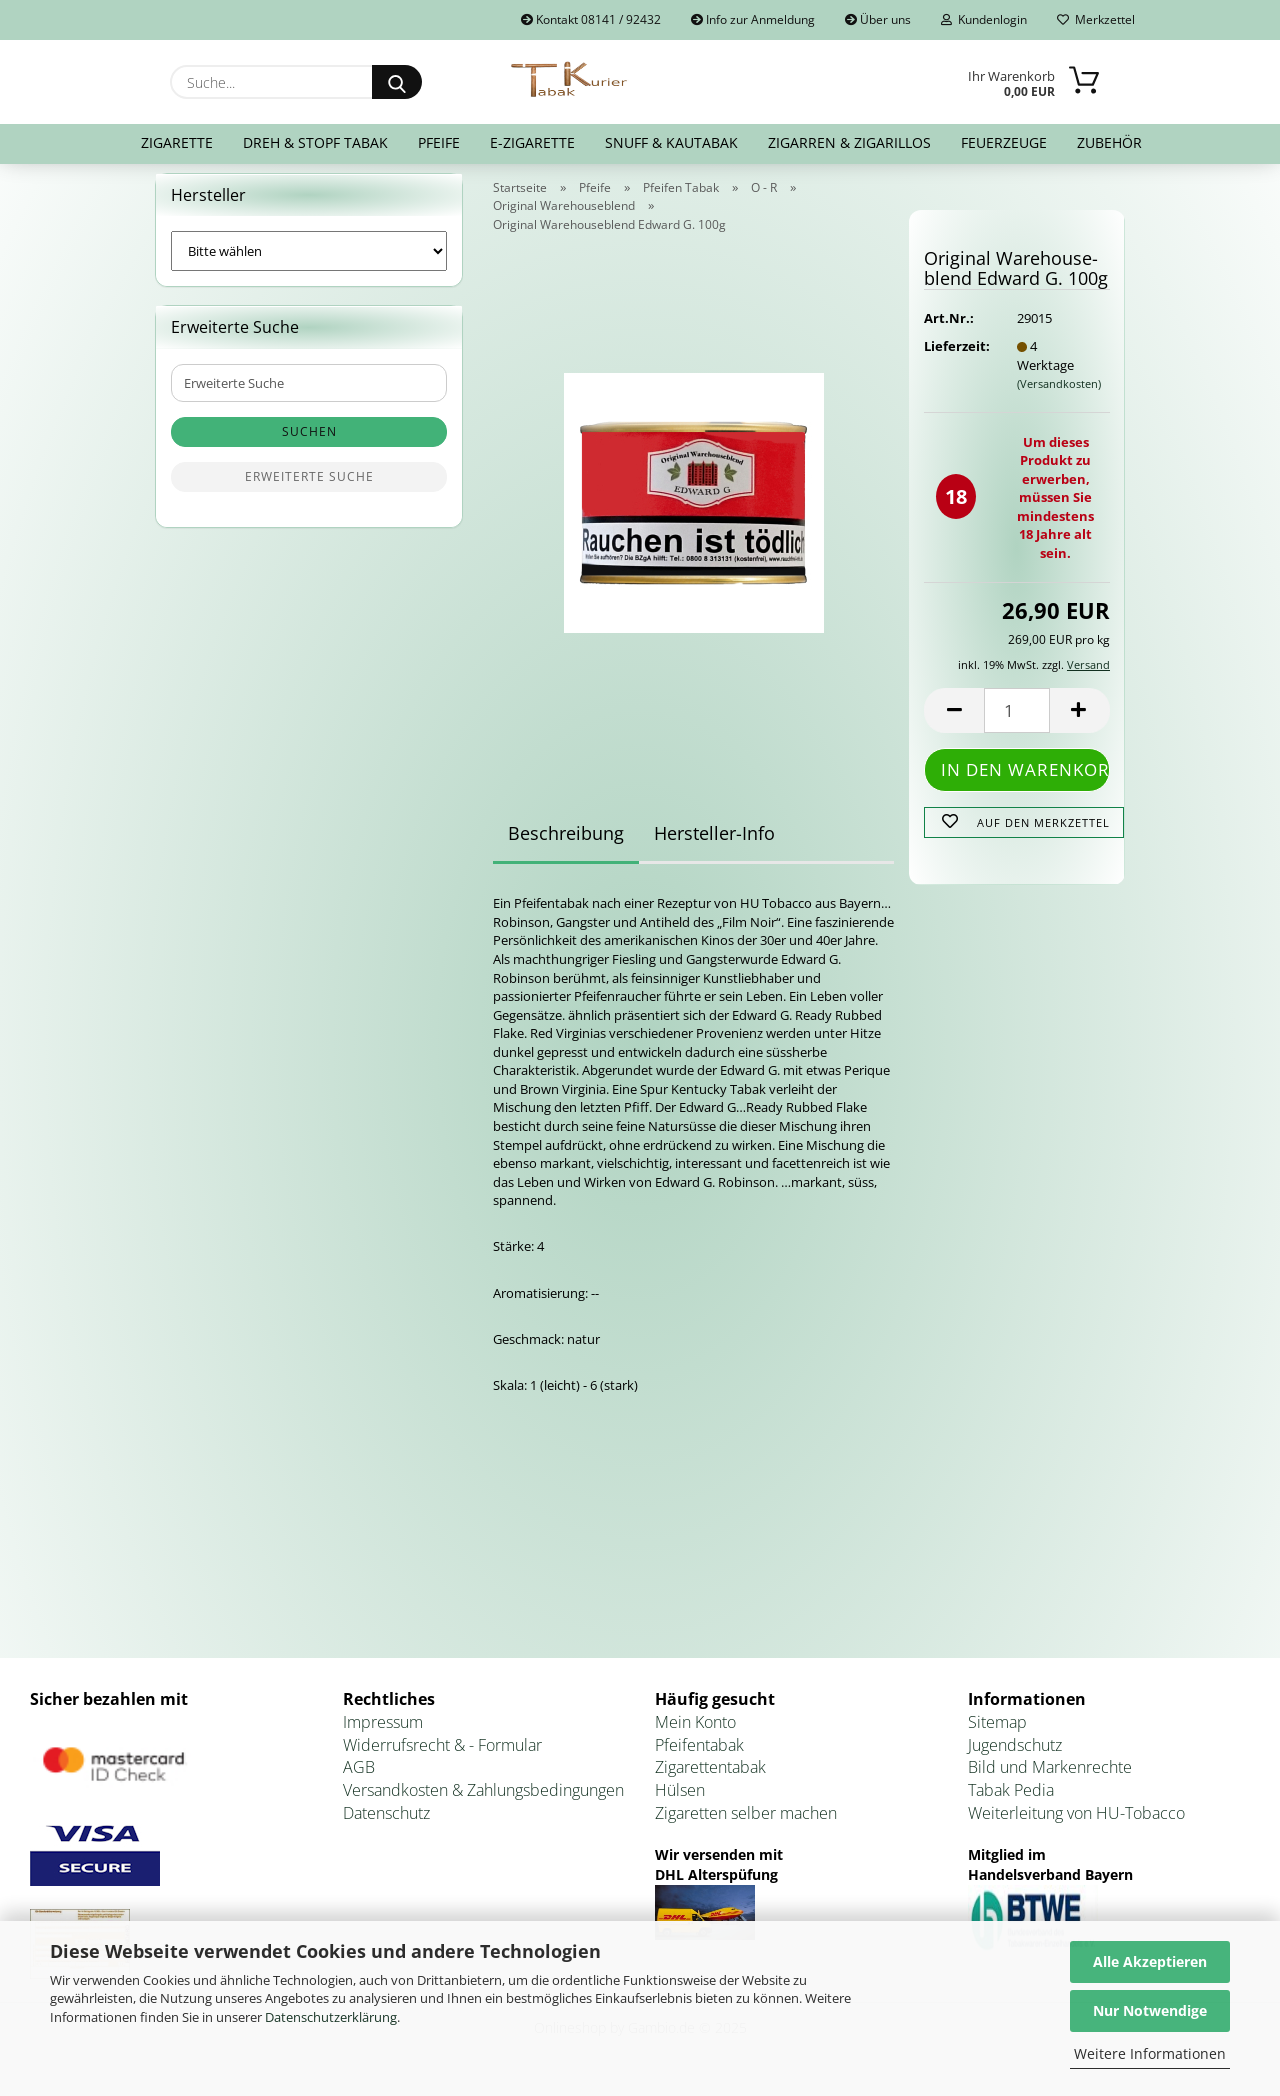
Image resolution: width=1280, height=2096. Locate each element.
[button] (954, 722)
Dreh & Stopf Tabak (315, 142)
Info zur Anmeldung (753, 19)
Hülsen (680, 1803)
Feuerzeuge (1004, 142)
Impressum (383, 1734)
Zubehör (1109, 142)
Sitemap (997, 1734)
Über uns (878, 19)
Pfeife (439, 142)
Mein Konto (695, 1734)
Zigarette (177, 142)
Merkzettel (1096, 19)
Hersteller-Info (714, 846)
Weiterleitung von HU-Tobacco (1076, 1826)
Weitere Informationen (1150, 2053)
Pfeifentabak (699, 1757)
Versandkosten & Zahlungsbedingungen (483, 1803)
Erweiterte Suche (309, 489)
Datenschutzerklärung (331, 2017)
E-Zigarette (532, 142)
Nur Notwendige (1150, 2010)
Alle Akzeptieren (1150, 1961)
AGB (359, 1780)
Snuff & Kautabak (671, 142)
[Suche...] (397, 82)
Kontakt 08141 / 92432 (591, 19)
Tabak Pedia (1011, 1803)
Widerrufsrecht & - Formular (442, 1757)
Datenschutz (386, 1826)
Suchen (309, 444)
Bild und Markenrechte (1050, 1780)
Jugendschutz (1015, 1757)
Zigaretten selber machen (746, 1826)
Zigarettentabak (710, 1780)
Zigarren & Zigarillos (849, 142)
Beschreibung (566, 846)
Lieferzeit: (955, 358)
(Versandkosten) (1059, 395)
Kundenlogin (984, 19)
